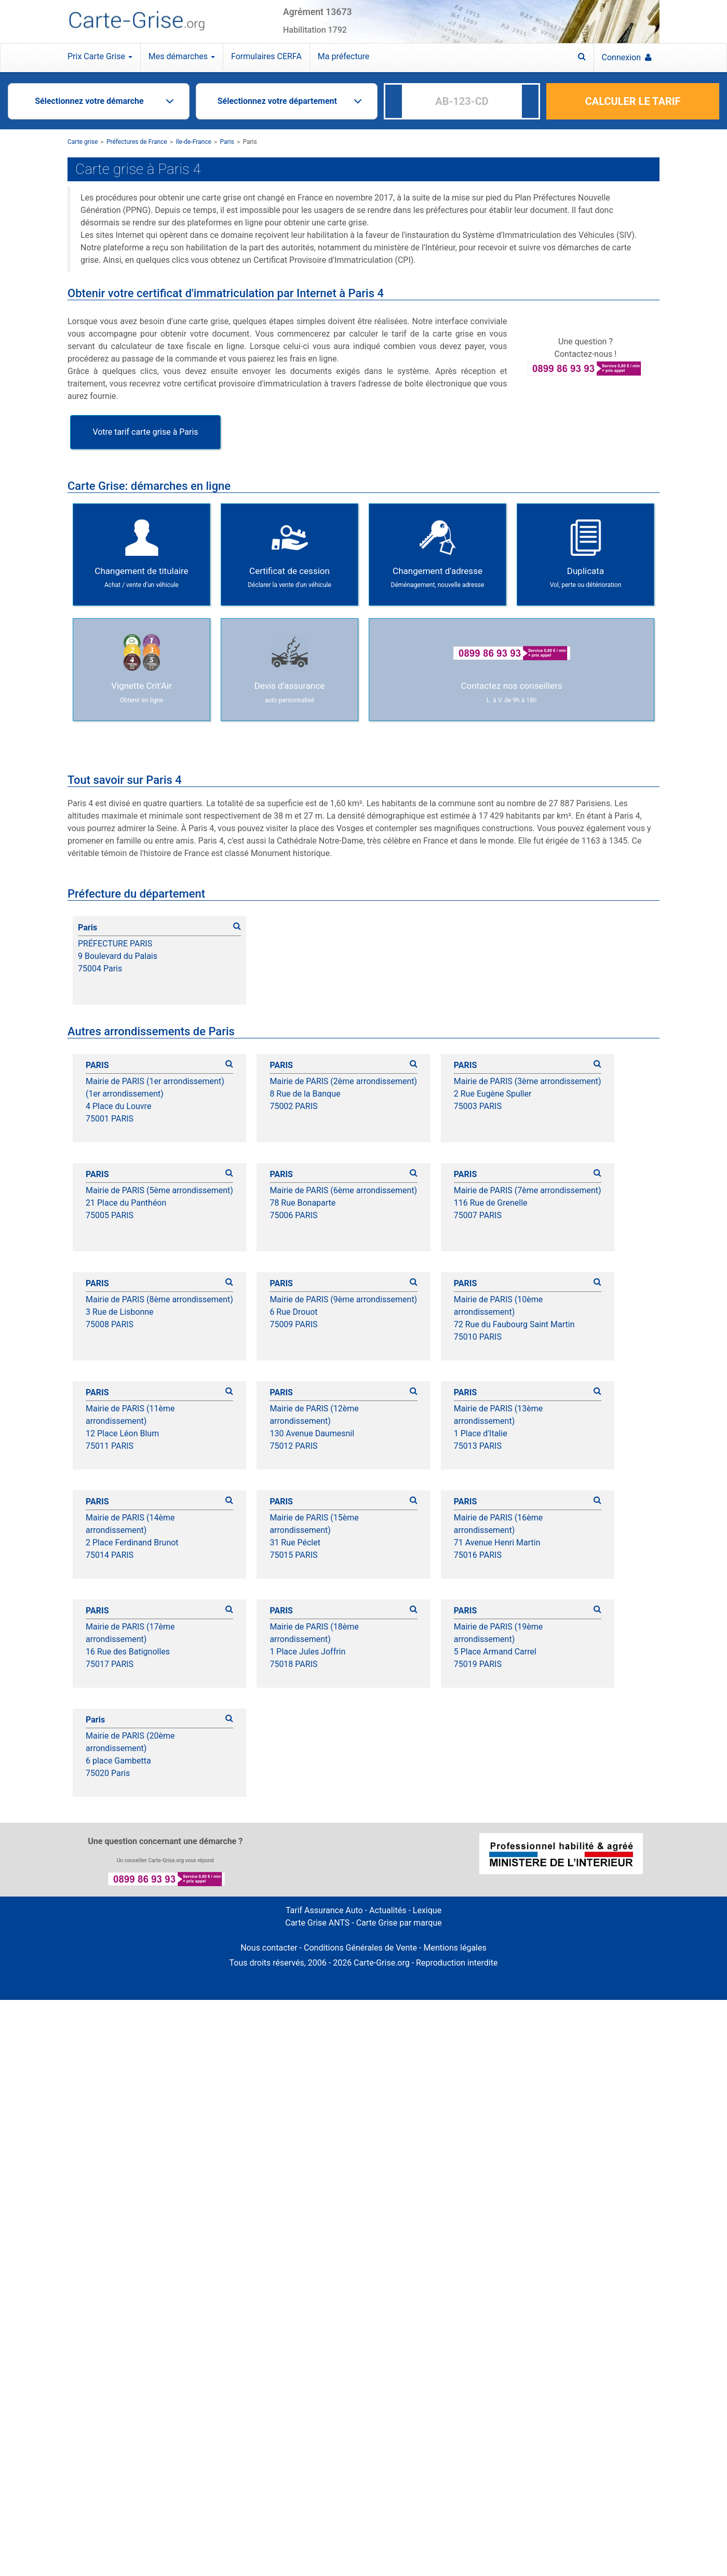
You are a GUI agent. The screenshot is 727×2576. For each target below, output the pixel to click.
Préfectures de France (136, 141)
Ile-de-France (193, 141)
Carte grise (83, 141)
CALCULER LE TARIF (633, 101)
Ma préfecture (343, 56)
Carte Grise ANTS (317, 1923)
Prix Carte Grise (100, 56)
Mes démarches (182, 56)
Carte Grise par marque (399, 1923)
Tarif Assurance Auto (324, 1910)
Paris (227, 141)
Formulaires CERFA (266, 56)
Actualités (387, 1910)
